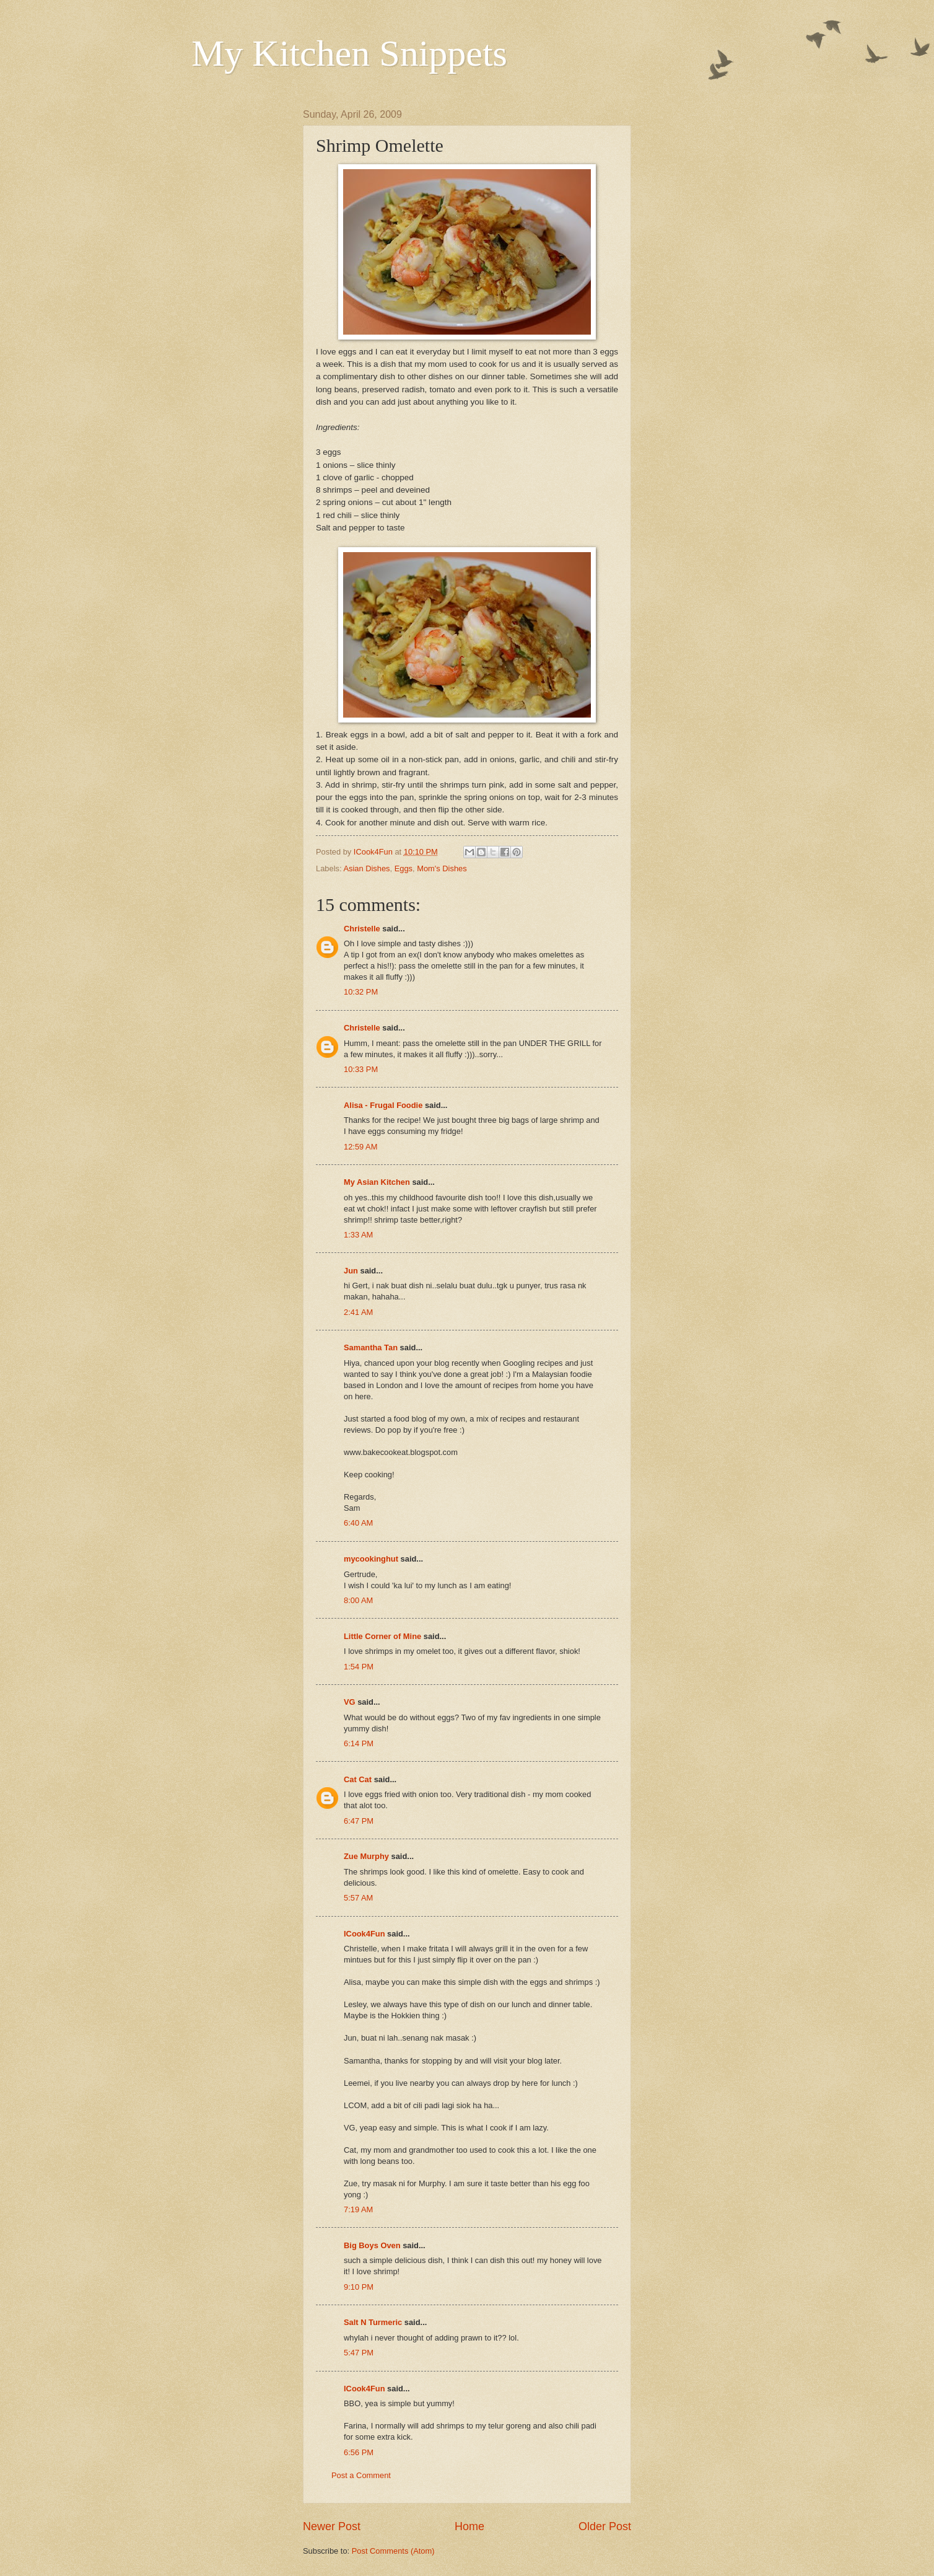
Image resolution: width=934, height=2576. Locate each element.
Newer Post (331, 2526)
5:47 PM (358, 2352)
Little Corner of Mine (382, 1636)
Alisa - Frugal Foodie (383, 1105)
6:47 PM (358, 1821)
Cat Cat (358, 1779)
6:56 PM (358, 2452)
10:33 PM (361, 1069)
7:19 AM (358, 2209)
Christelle (362, 928)
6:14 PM (358, 1743)
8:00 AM (358, 1600)
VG (350, 1702)
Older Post (604, 2526)
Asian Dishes (366, 868)
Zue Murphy (366, 1856)
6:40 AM (358, 1523)
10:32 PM (361, 991)
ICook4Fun (364, 1933)
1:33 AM (358, 1234)
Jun (351, 1270)
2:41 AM (358, 1312)
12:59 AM (360, 1146)
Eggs (403, 868)
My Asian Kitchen (377, 1182)
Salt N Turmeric (373, 2322)
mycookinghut (371, 1558)
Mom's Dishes (441, 868)
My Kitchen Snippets (349, 53)
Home (469, 2526)
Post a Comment (361, 2475)
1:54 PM (358, 1666)
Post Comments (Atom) (393, 2551)
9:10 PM (358, 2287)
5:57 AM (358, 1897)
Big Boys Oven (372, 2245)
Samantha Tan (371, 1347)
